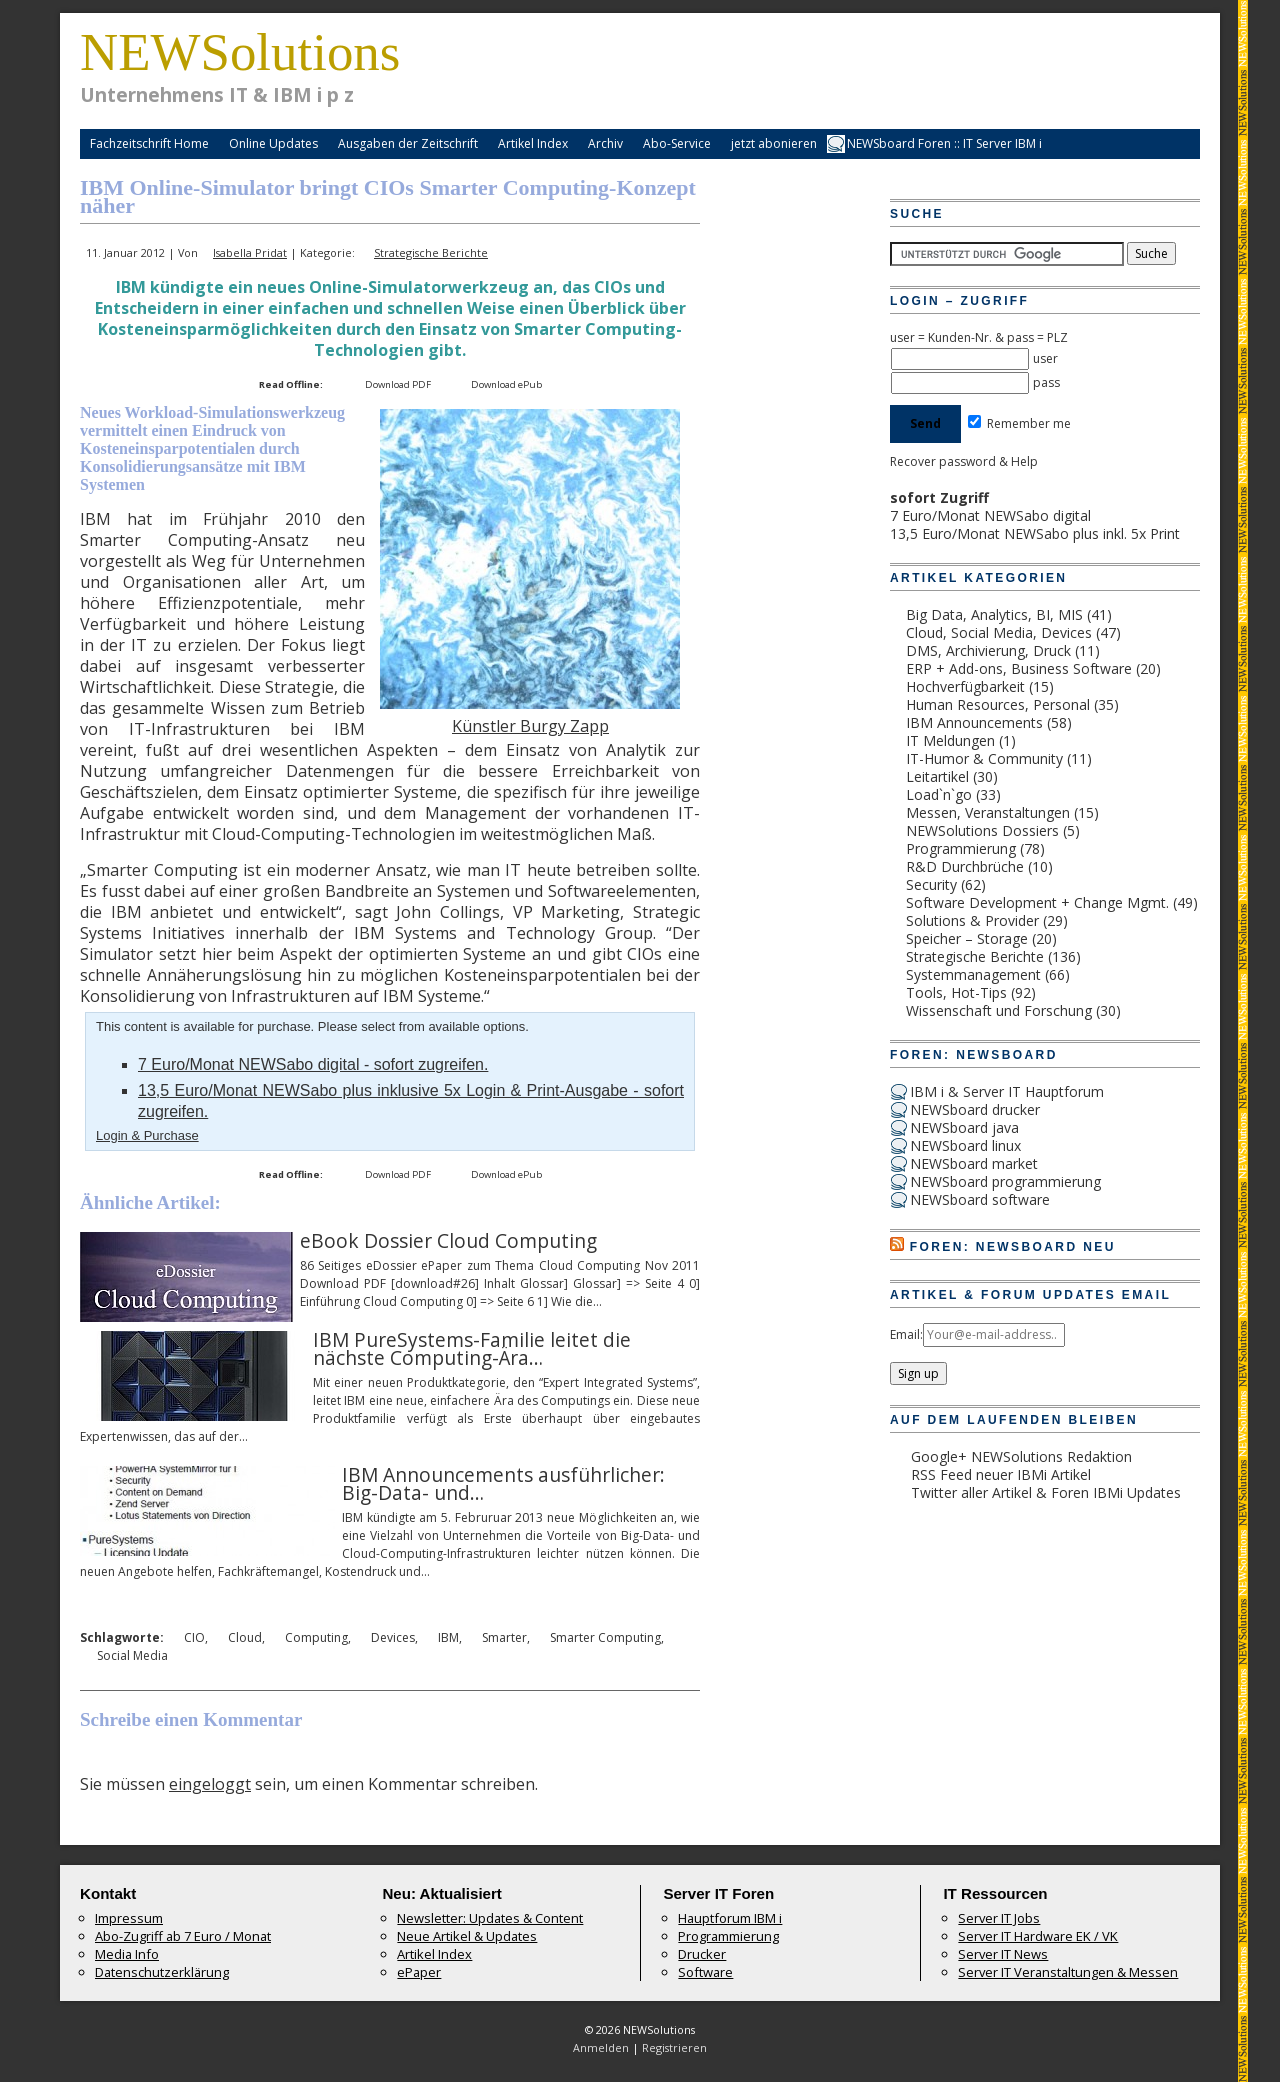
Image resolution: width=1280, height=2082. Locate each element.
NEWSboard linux (965, 1145)
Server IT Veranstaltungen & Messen (1068, 1972)
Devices (393, 1637)
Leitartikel (937, 776)
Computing (316, 1637)
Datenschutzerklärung (162, 1972)
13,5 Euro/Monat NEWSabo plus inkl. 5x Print (1035, 533)
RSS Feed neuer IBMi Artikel (1001, 1474)
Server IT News (1003, 1954)
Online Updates (273, 143)
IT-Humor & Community (984, 758)
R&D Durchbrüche (965, 866)
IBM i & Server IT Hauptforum (1007, 1091)
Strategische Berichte (431, 252)
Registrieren (674, 2047)
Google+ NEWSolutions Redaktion (1021, 1456)
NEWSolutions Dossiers (982, 830)
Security (931, 884)
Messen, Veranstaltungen (988, 812)
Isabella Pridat (250, 252)
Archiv (605, 143)
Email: (906, 1334)
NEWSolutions (240, 52)
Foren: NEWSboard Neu (1013, 1247)
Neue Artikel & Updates (467, 1936)
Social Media (132, 1655)
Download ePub (506, 384)
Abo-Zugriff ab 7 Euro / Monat (183, 1936)
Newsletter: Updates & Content (490, 1918)
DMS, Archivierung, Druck (988, 650)
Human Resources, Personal (998, 704)
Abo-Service (677, 143)
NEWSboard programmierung (1005, 1181)
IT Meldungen (950, 740)
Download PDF (398, 384)
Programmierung (961, 848)
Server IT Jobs (999, 1918)
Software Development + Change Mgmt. (1037, 902)
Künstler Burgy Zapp (530, 726)
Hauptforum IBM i (730, 1918)
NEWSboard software (980, 1199)
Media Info (127, 1954)
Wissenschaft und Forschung (999, 1010)
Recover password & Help (964, 461)
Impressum (129, 1918)
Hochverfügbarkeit (965, 686)
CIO (194, 1637)
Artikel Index (533, 143)
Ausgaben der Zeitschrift (408, 143)
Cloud (245, 1637)
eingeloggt (210, 1784)
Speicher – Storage (967, 938)
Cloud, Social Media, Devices (999, 632)
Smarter (504, 1637)
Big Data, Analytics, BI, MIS (994, 614)
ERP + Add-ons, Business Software (1019, 668)
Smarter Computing (605, 1637)
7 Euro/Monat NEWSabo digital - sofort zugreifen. (313, 1064)
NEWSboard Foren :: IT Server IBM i (944, 143)
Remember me (1019, 423)
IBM (448, 1637)
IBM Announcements (974, 722)
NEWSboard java (964, 1127)
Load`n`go (939, 794)
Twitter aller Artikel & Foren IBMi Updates (1046, 1492)
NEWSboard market (974, 1163)
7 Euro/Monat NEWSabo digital (990, 515)
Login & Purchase (147, 1135)
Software (705, 1972)
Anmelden (601, 2047)
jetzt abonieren (774, 143)
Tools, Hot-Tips (956, 992)
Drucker (702, 1954)
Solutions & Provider (972, 920)
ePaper (419, 1972)
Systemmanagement (973, 974)
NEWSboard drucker (975, 1109)
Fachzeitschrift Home (149, 143)
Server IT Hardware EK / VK (1038, 1936)
